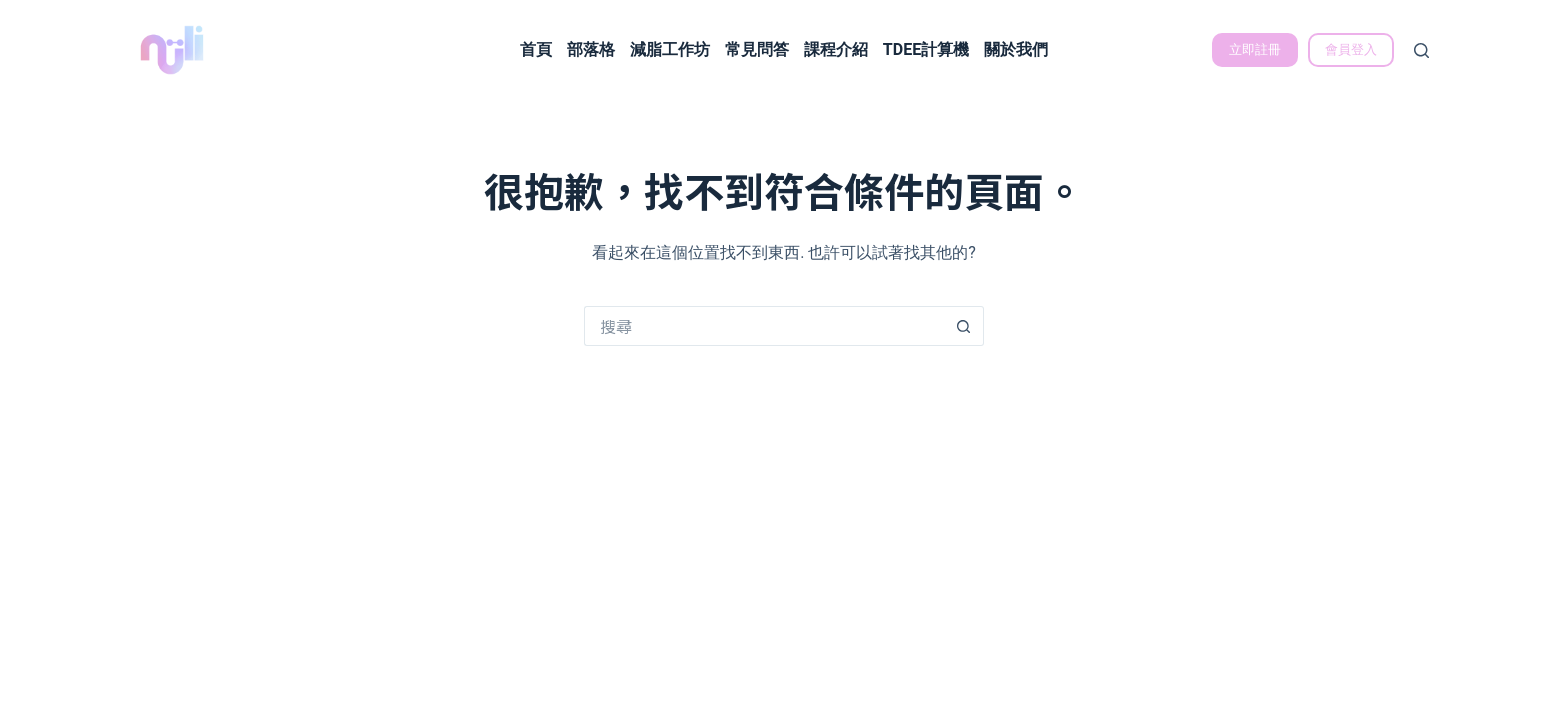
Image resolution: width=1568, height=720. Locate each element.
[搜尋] (1421, 50)
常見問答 (757, 49)
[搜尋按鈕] (964, 326)
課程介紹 (836, 49)
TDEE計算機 (926, 49)
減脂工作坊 (670, 49)
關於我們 (1016, 49)
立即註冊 (1255, 49)
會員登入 (1351, 49)
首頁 (536, 49)
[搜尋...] (764, 326)
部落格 (591, 49)
